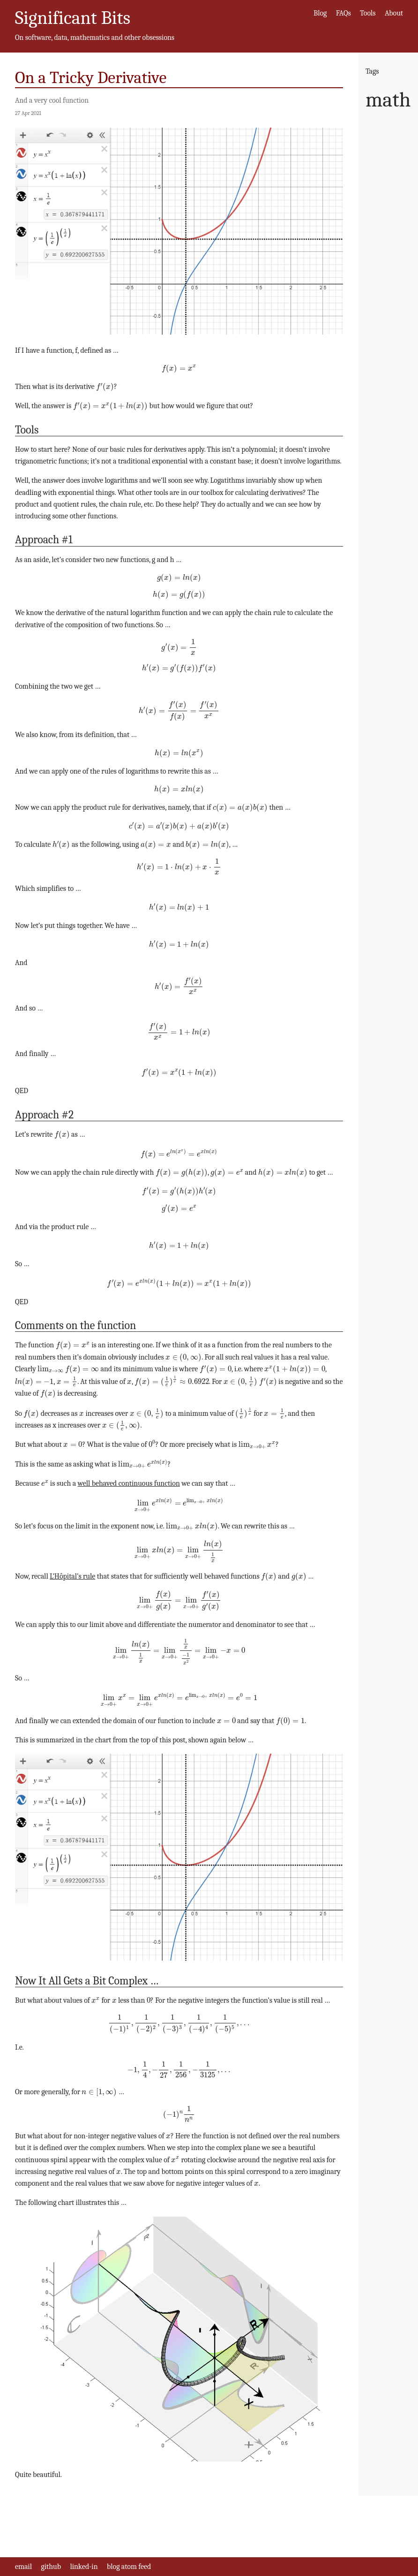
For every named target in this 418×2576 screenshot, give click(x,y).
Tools (367, 13)
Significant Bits (72, 18)
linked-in (83, 2566)
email (23, 2566)
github (50, 2566)
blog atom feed (129, 2566)
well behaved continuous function (129, 1483)
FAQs (343, 13)
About (394, 13)
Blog (320, 13)
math (388, 100)
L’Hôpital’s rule (72, 1576)
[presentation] (179, 368)
